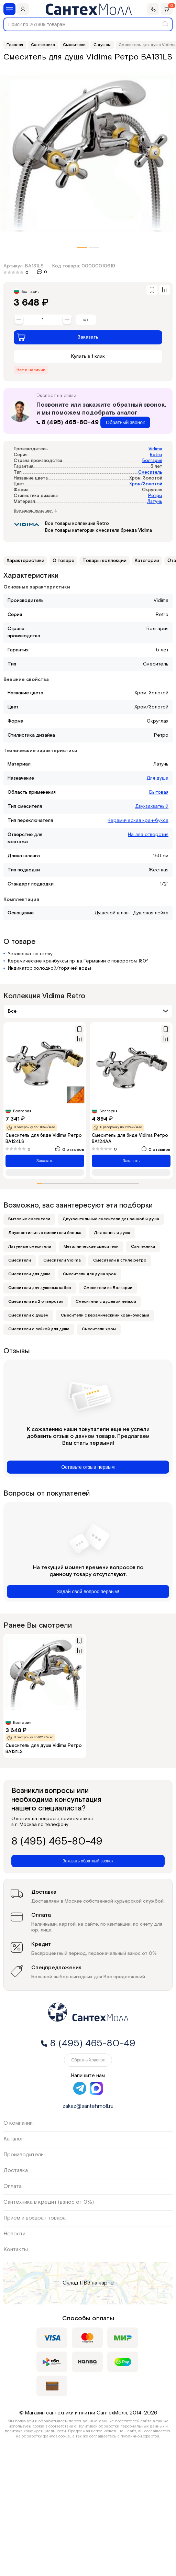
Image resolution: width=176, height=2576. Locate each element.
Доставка (15, 2170)
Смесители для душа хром (90, 1274)
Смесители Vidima (62, 1260)
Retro (156, 455)
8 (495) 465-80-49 (68, 422)
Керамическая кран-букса (138, 820)
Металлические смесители (91, 1246)
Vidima (155, 449)
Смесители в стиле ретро (119, 1260)
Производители (23, 2154)
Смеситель (150, 472)
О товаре (63, 561)
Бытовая (158, 792)
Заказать (57, 337)
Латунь (154, 502)
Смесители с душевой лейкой (106, 1301)
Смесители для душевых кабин (39, 1287)
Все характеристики (35, 511)
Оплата (12, 2186)
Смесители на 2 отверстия (35, 1301)
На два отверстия (148, 835)
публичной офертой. (140, 2436)
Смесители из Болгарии (108, 1287)
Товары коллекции (104, 561)
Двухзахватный (151, 806)
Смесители (19, 1260)
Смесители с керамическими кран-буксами (105, 1315)
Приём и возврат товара (34, 2218)
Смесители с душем (28, 1315)
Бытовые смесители (29, 1219)
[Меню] (9, 9)
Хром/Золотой (145, 484)
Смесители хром (99, 1329)
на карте (103, 2283)
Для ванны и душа (112, 1232)
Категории (147, 561)
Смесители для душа (29, 1274)
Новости (14, 2233)
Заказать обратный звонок (88, 1861)
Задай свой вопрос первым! (88, 1591)
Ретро (155, 496)
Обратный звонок (125, 422)
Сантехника (143, 1246)
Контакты (15, 2249)
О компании (18, 2123)
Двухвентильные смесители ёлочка (44, 1232)
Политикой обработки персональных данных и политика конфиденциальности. (86, 2429)
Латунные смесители (29, 1246)
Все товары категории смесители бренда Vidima (98, 530)
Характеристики (25, 561)
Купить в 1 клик (88, 356)
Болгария (152, 461)
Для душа (157, 778)
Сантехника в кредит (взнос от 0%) (48, 2202)
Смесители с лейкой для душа (38, 1329)
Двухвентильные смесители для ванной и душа (111, 1219)
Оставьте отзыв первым (87, 1467)
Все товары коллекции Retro (77, 524)
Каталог (13, 2139)
